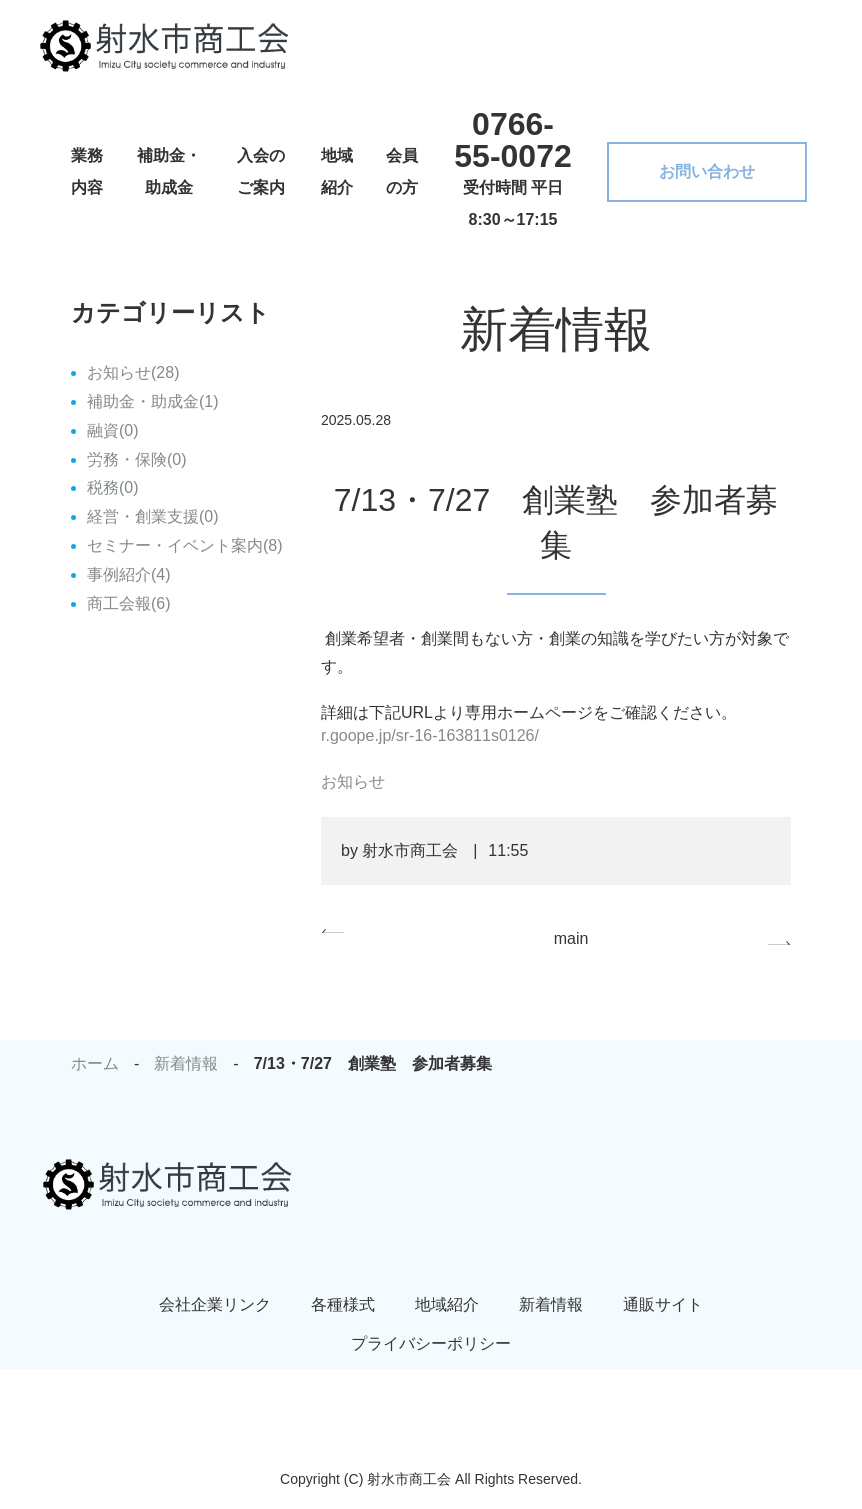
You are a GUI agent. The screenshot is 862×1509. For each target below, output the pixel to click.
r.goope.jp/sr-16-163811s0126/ (430, 735)
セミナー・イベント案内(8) (185, 545)
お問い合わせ (707, 171)
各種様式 (343, 1304)
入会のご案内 (261, 171)
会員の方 (402, 171)
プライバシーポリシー (431, 1343)
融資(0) (113, 430)
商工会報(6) (129, 603)
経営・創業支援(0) (153, 516)
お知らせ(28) (133, 372)
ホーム (95, 1063)
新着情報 (186, 1063)
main (571, 938)
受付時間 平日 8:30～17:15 (512, 167)
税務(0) (113, 487)
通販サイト (663, 1304)
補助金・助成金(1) (153, 401)
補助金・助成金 (169, 171)
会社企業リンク (215, 1304)
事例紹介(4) (129, 574)
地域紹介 (337, 171)
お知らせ (353, 781)
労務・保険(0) (137, 459)
